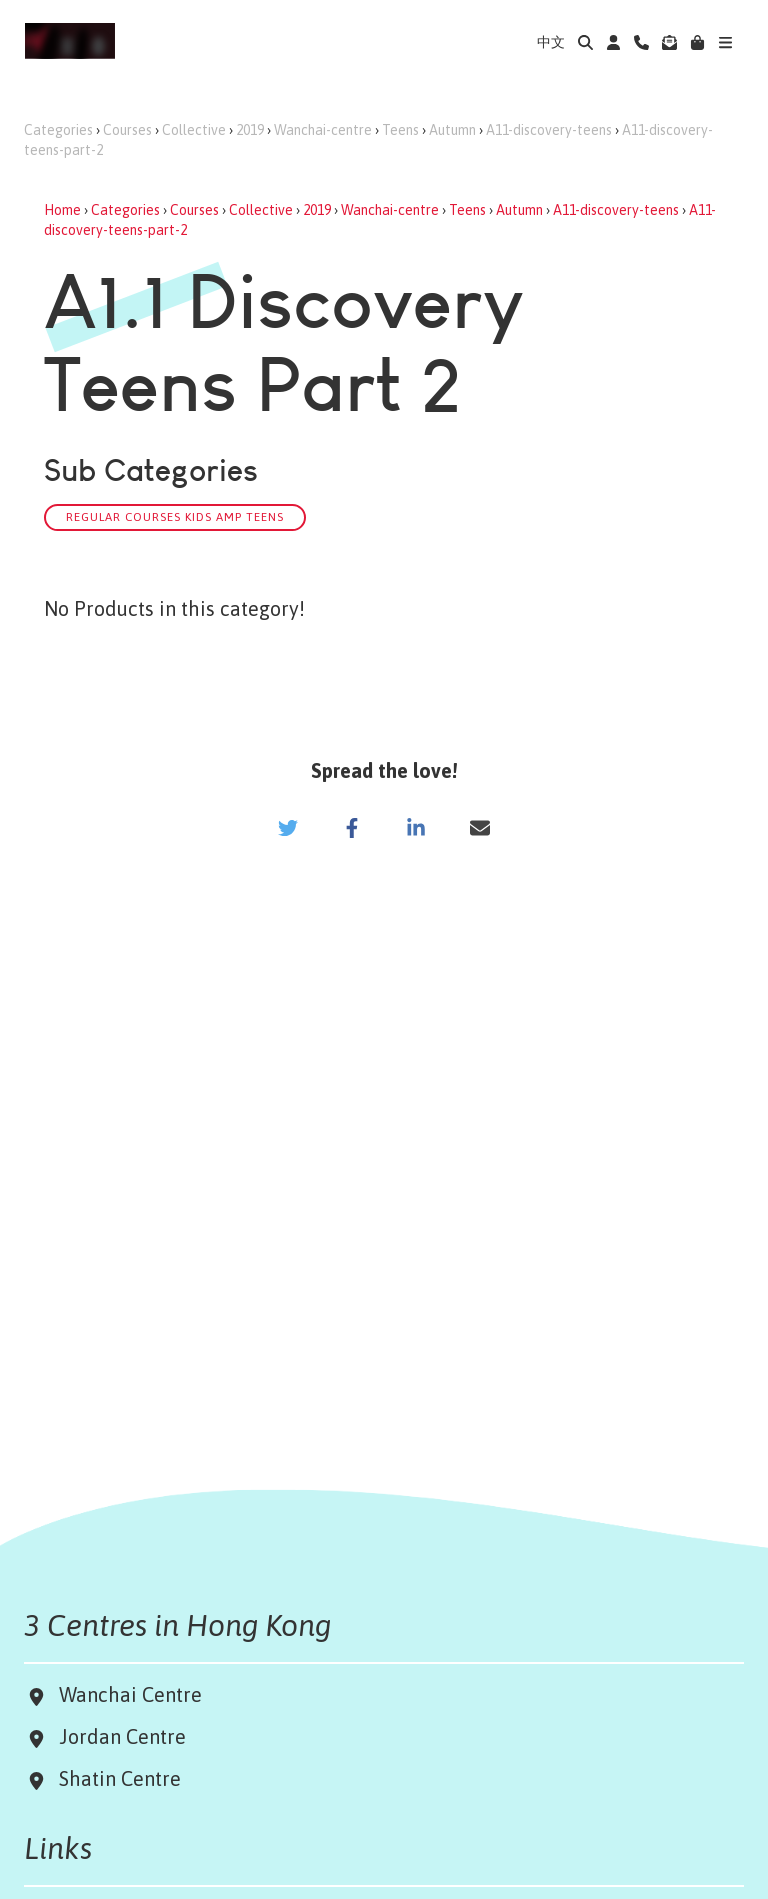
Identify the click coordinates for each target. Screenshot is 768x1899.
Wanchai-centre (323, 130)
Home (62, 210)
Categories (58, 130)
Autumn (452, 130)
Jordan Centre (117, 1736)
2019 (250, 130)
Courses (127, 130)
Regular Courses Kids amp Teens (175, 516)
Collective (194, 130)
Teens (400, 130)
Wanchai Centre (133, 1694)
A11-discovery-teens (549, 130)
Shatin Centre (115, 1778)
